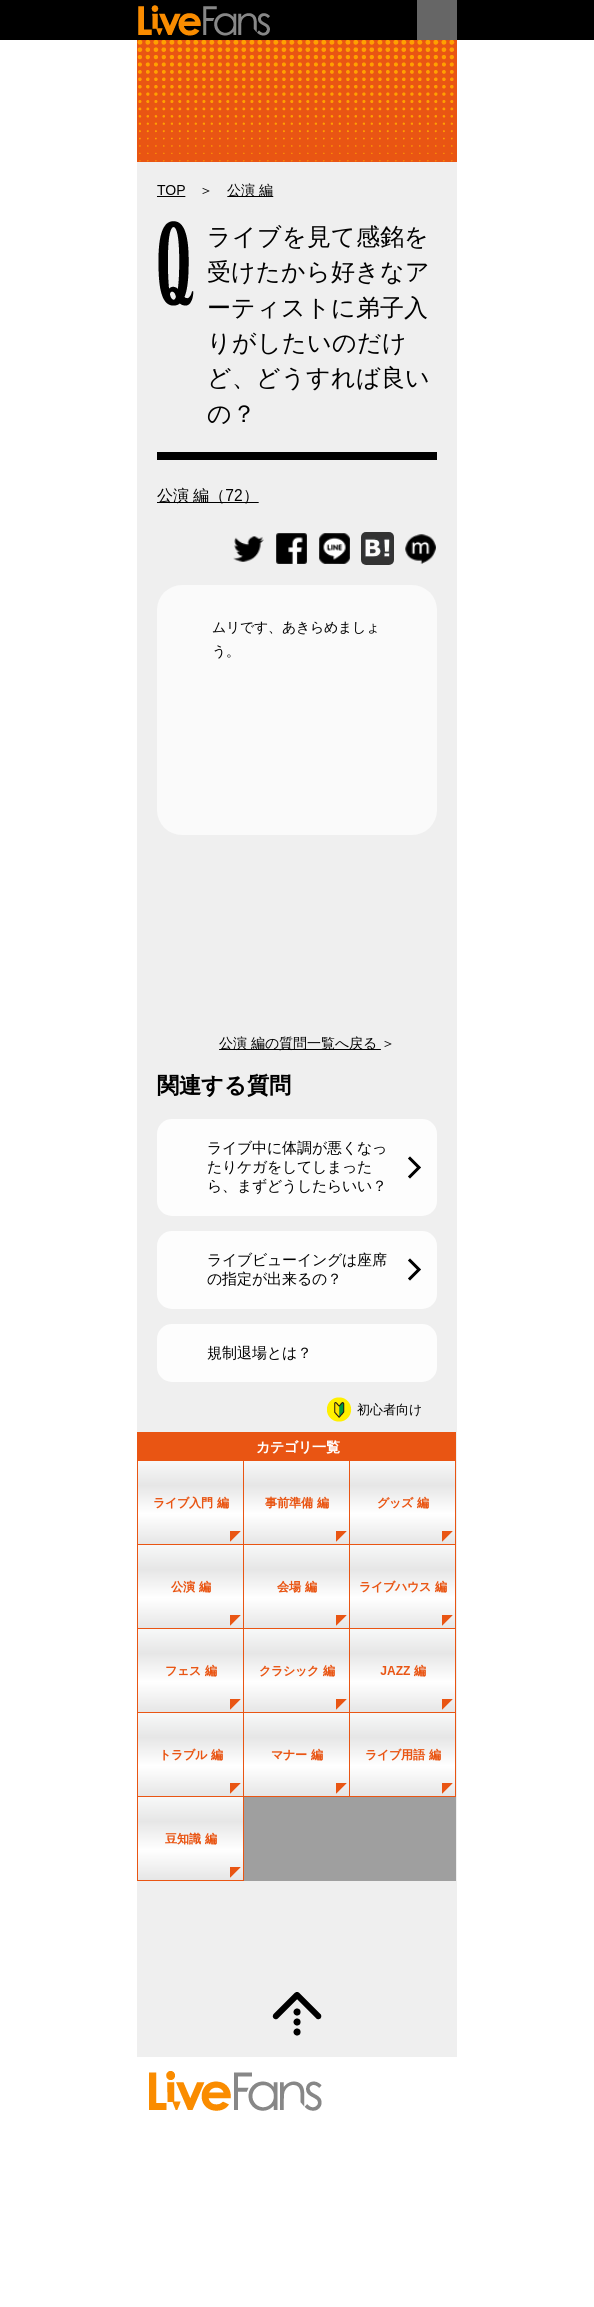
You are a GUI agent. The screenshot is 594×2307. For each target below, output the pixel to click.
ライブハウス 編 (402, 1587)
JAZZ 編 (403, 1671)
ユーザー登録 (379, 2147)
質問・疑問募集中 (297, 1936)
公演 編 (250, 190)
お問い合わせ (399, 2187)
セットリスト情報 (196, 2147)
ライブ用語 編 (402, 1755)
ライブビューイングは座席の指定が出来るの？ (297, 1269)
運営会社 (346, 2207)
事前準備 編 (296, 1503)
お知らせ (399, 2207)
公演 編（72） (208, 495)
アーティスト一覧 (293, 2147)
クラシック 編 (296, 1671)
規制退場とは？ (259, 1352)
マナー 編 (296, 1755)
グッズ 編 (402, 1503)
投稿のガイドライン (265, 2187)
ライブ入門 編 (190, 1503)
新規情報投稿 (185, 2167)
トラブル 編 (190, 1755)
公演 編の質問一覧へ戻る (300, 1043)
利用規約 (174, 2207)
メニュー (437, 20)
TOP (171, 190)
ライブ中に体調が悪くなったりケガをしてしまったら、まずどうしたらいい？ (297, 1166)
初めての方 (179, 2187)
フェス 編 (190, 1671)
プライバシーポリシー (260, 2207)
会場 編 (296, 1587)
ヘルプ (340, 2187)
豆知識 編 (190, 1839)
